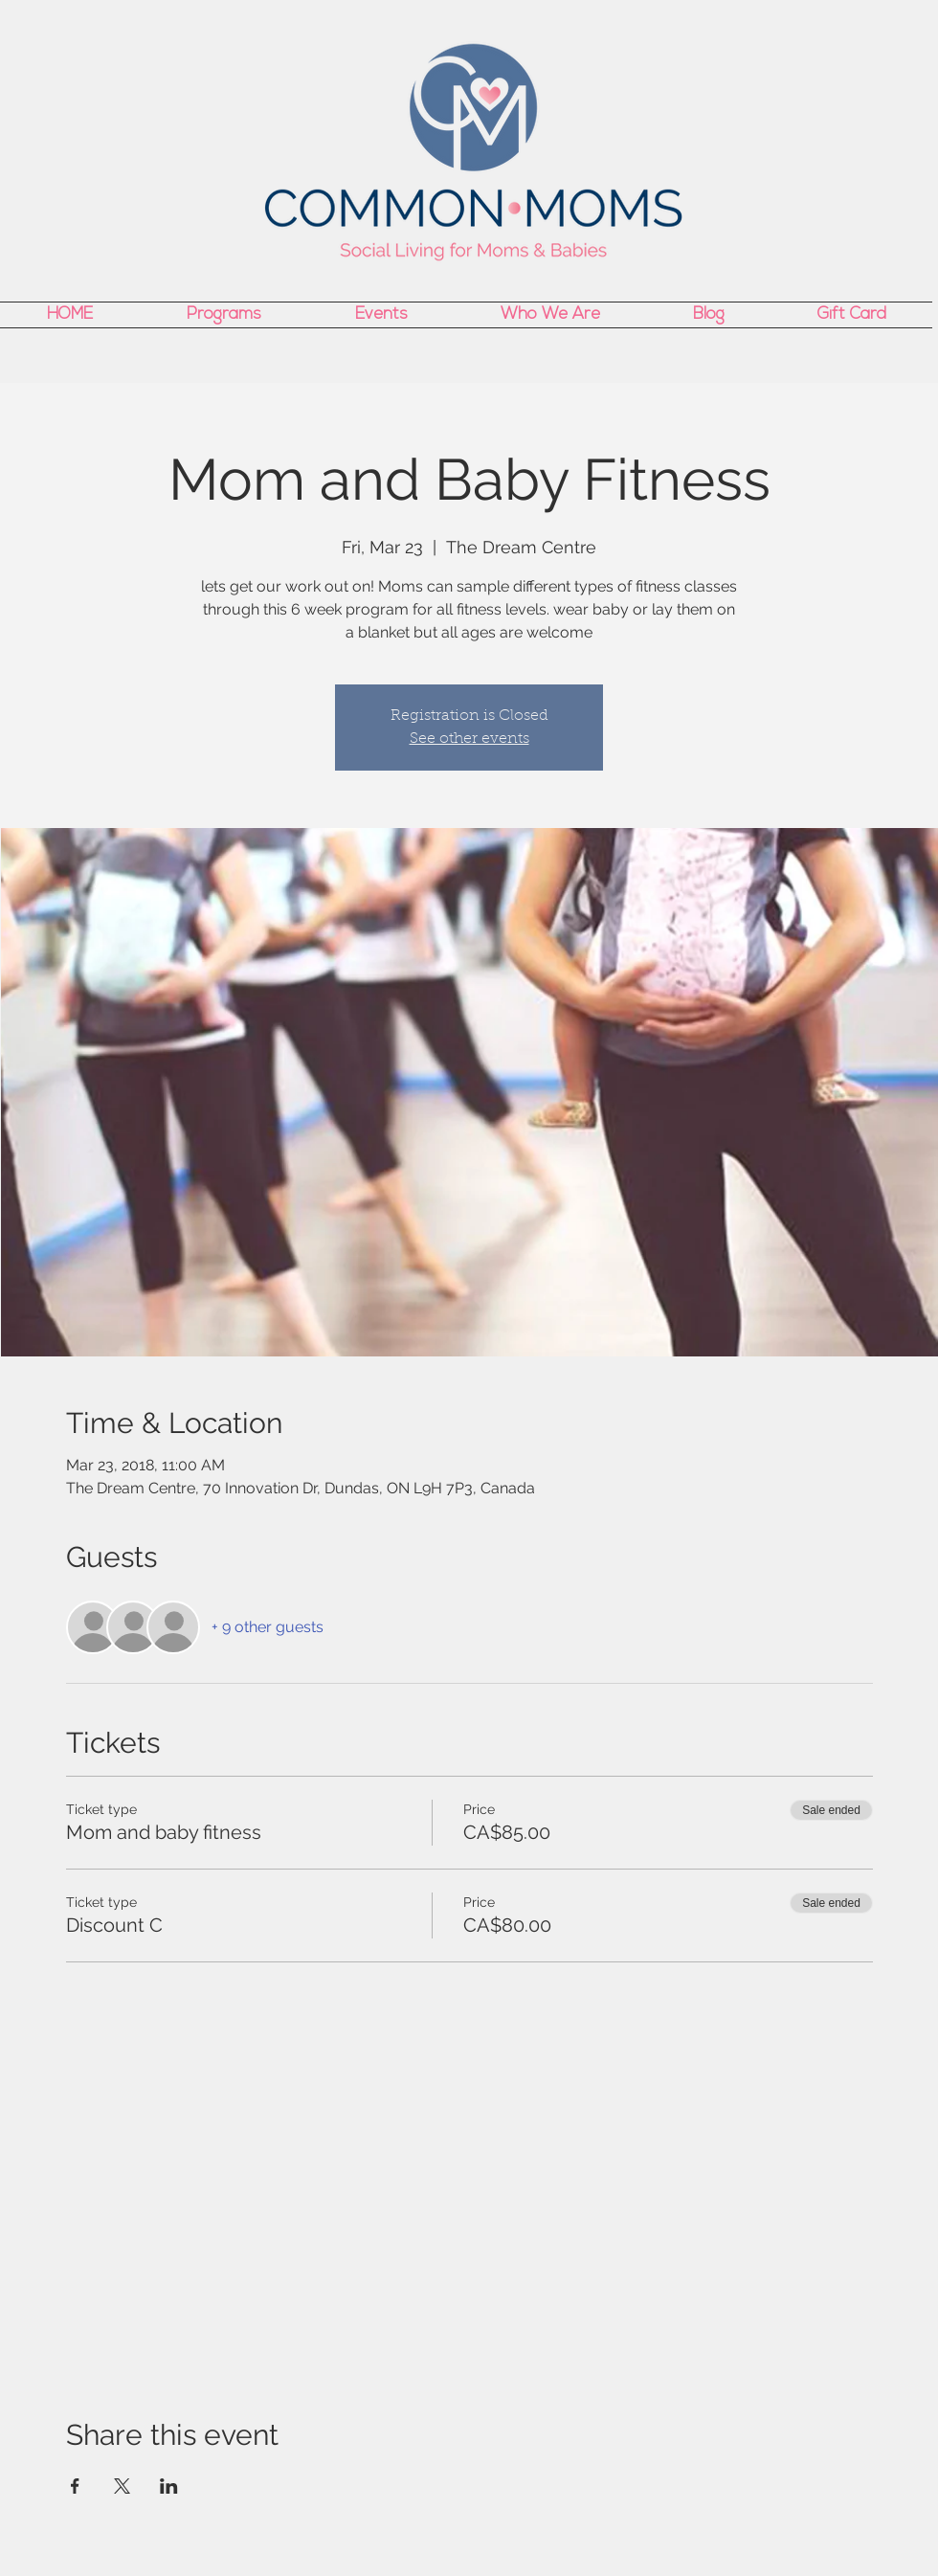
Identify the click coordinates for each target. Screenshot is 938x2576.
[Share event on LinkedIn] (169, 2486)
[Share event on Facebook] (75, 2486)
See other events (469, 739)
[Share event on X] (122, 2486)
